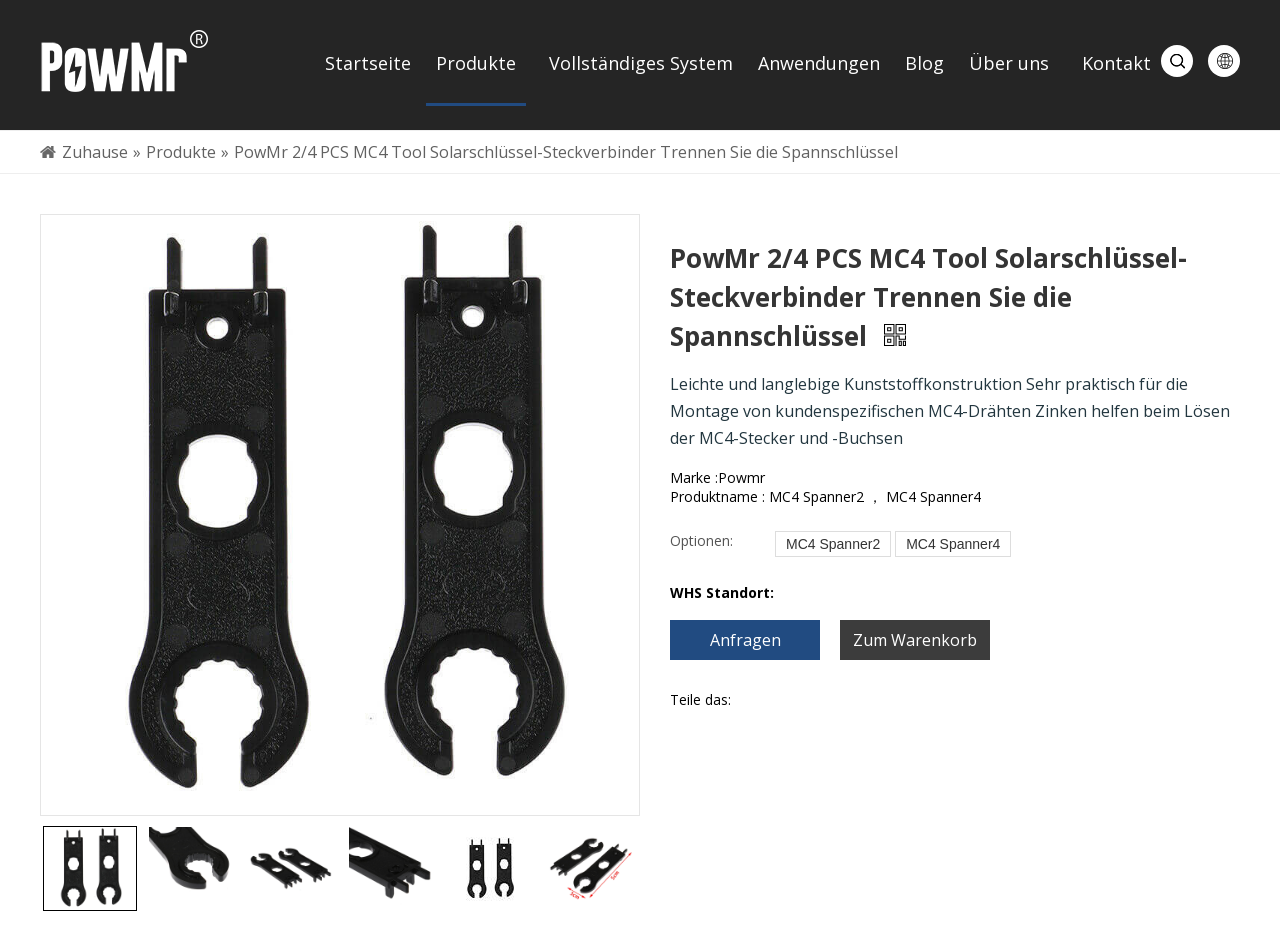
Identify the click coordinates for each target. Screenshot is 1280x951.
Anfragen (745, 640)
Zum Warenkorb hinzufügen (915, 644)
